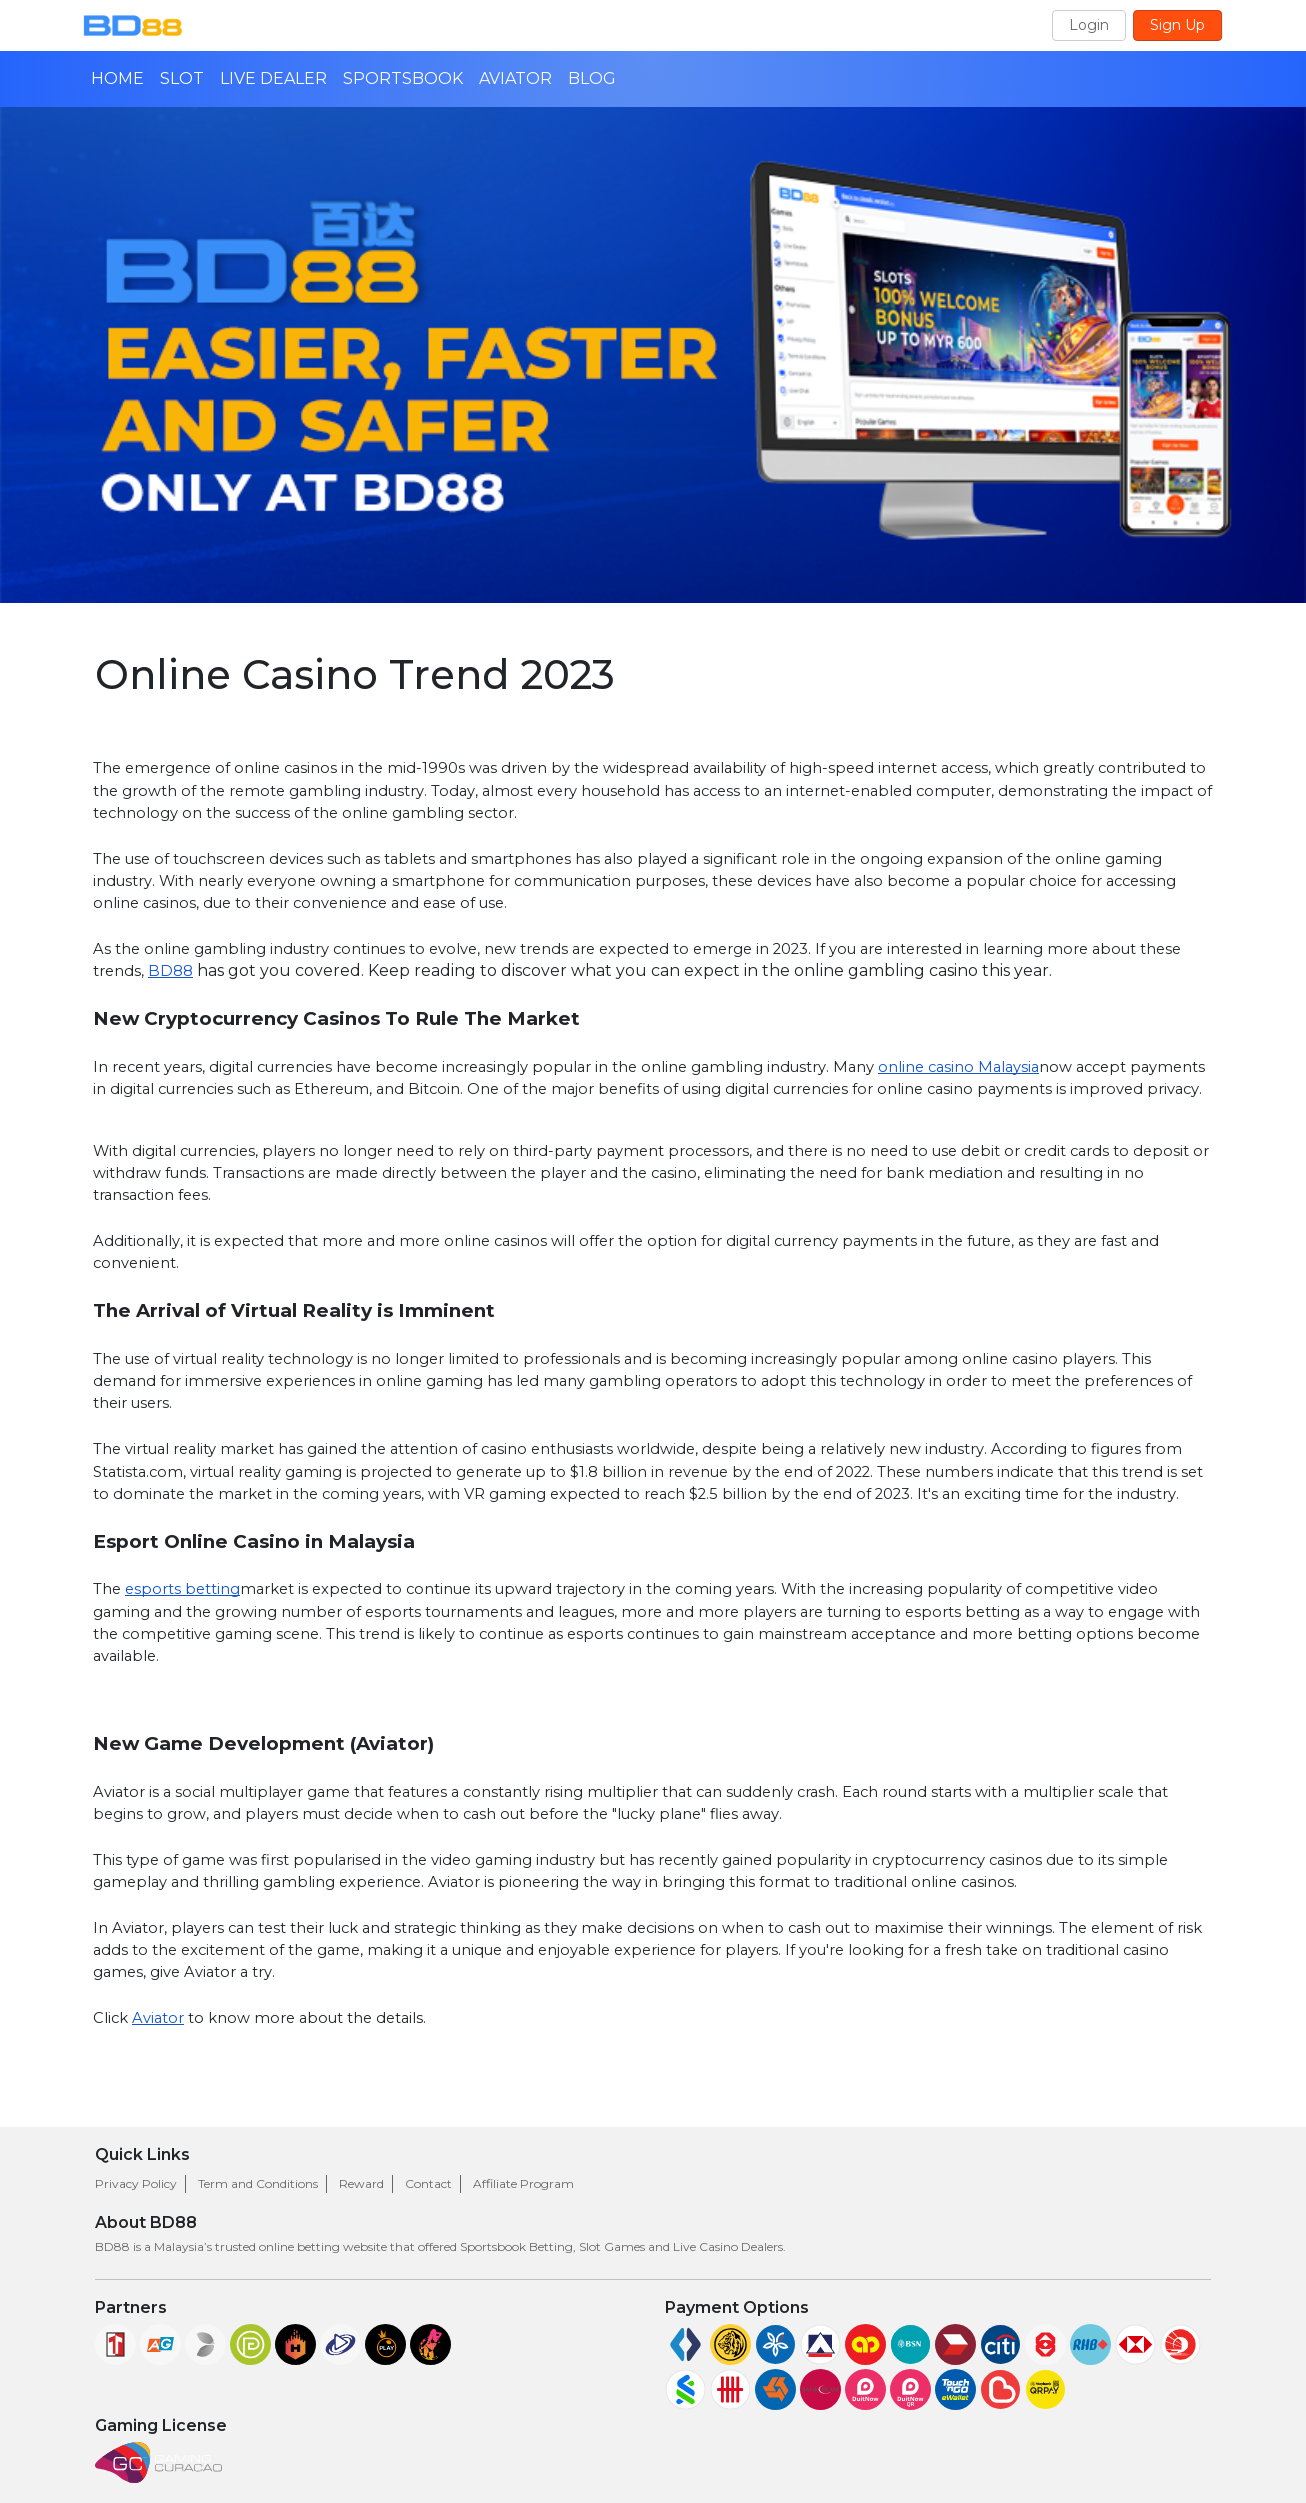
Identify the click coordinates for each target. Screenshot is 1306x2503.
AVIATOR (515, 78)
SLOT (182, 78)
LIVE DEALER (273, 78)
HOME (117, 78)
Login (1089, 25)
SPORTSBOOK (403, 78)
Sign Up (1177, 25)
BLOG (592, 78)
